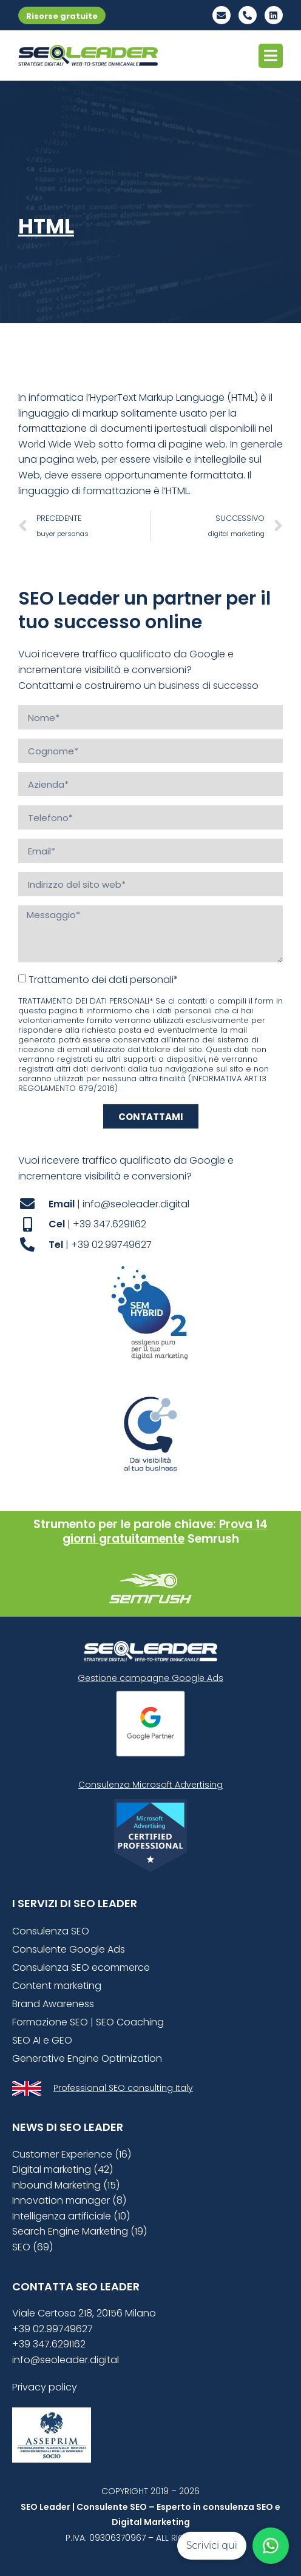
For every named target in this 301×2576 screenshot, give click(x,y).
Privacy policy (44, 2387)
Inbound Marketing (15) (66, 2185)
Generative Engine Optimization (87, 2058)
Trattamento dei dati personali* (103, 980)
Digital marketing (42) (62, 2169)
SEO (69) (32, 2247)
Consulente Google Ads (68, 1949)
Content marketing (56, 1986)
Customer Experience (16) (71, 2154)
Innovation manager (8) (69, 2200)
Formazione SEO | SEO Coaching (88, 2022)
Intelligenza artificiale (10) (71, 2216)
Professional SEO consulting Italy (123, 2088)
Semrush (213, 1539)
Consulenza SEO (50, 1931)
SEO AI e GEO (42, 2040)
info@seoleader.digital (65, 2360)
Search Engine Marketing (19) (79, 2231)
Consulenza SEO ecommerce (81, 1967)
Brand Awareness (53, 2004)
